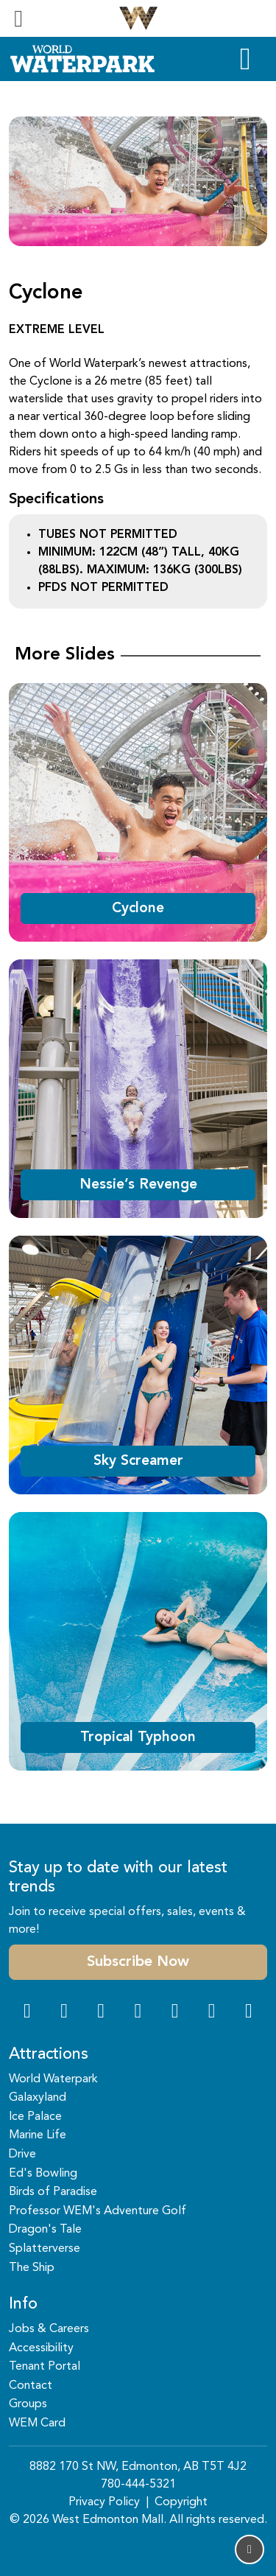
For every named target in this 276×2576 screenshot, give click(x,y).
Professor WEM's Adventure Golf (97, 2211)
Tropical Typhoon (138, 1737)
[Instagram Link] (64, 2013)
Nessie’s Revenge (138, 1184)
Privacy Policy (104, 2502)
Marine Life (37, 2135)
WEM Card (37, 2423)
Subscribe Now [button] (138, 1962)
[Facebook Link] (27, 2013)
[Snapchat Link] (100, 2013)
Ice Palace (35, 2117)
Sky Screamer (138, 1461)
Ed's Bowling (43, 2174)
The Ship (31, 2268)
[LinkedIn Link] (248, 2013)
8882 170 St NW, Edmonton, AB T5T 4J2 (138, 2467)
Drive (22, 2154)
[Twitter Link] (137, 2013)
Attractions (48, 2054)
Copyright (181, 2502)
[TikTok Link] (212, 2013)
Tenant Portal (44, 2367)
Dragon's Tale (45, 2230)
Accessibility (41, 2348)
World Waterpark (53, 2079)
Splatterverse (44, 2249)
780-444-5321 (138, 2485)
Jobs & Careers (49, 2329)
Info (23, 2304)
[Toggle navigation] (18, 18)
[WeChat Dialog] (175, 2013)
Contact (30, 2386)
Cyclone (138, 908)
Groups (28, 2404)
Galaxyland (37, 2098)
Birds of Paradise (53, 2192)
